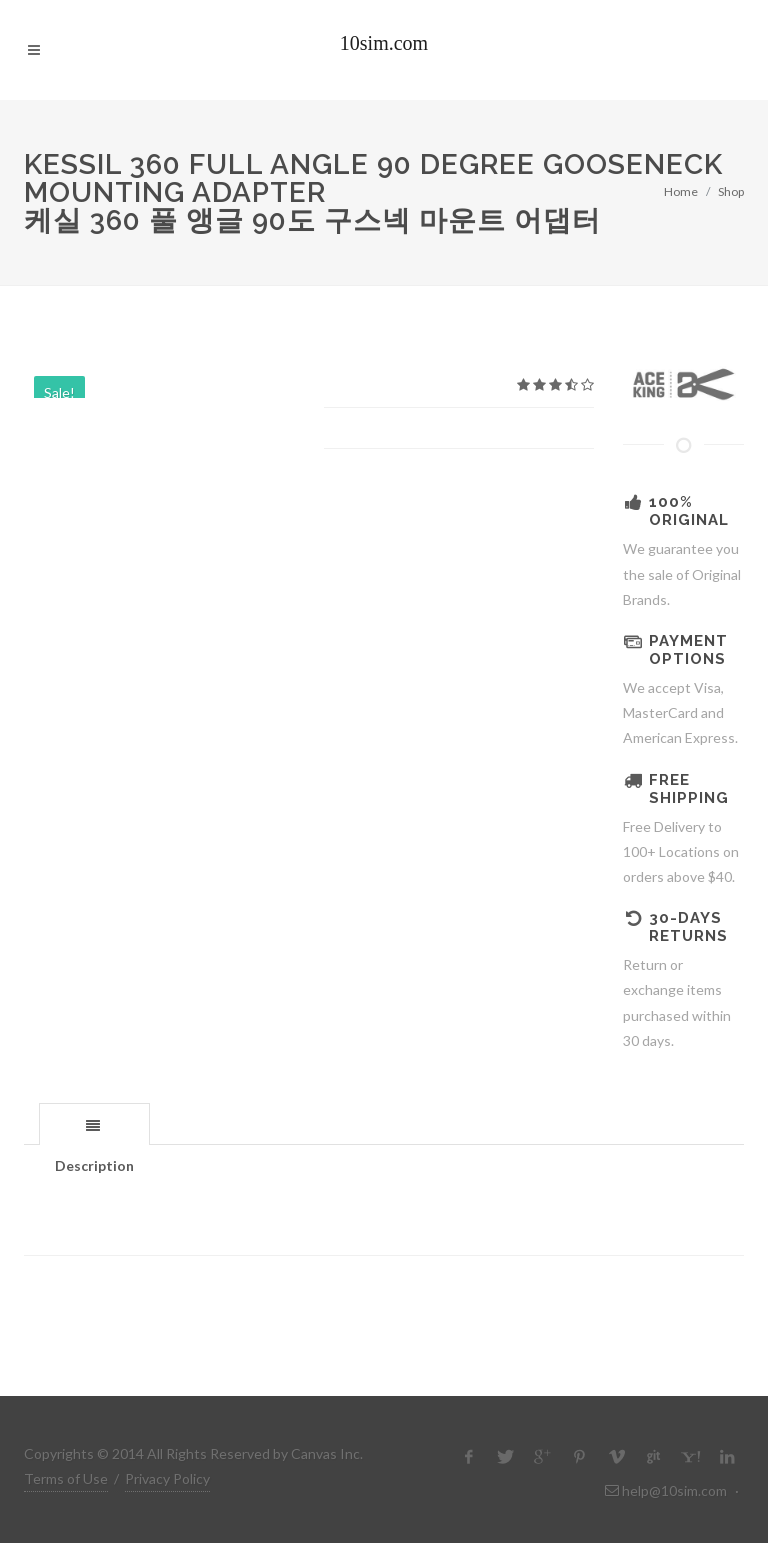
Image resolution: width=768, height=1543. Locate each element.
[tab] (94, 1123)
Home (681, 191)
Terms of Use (66, 1478)
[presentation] (94, 1125)
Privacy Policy (167, 1478)
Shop (731, 191)
